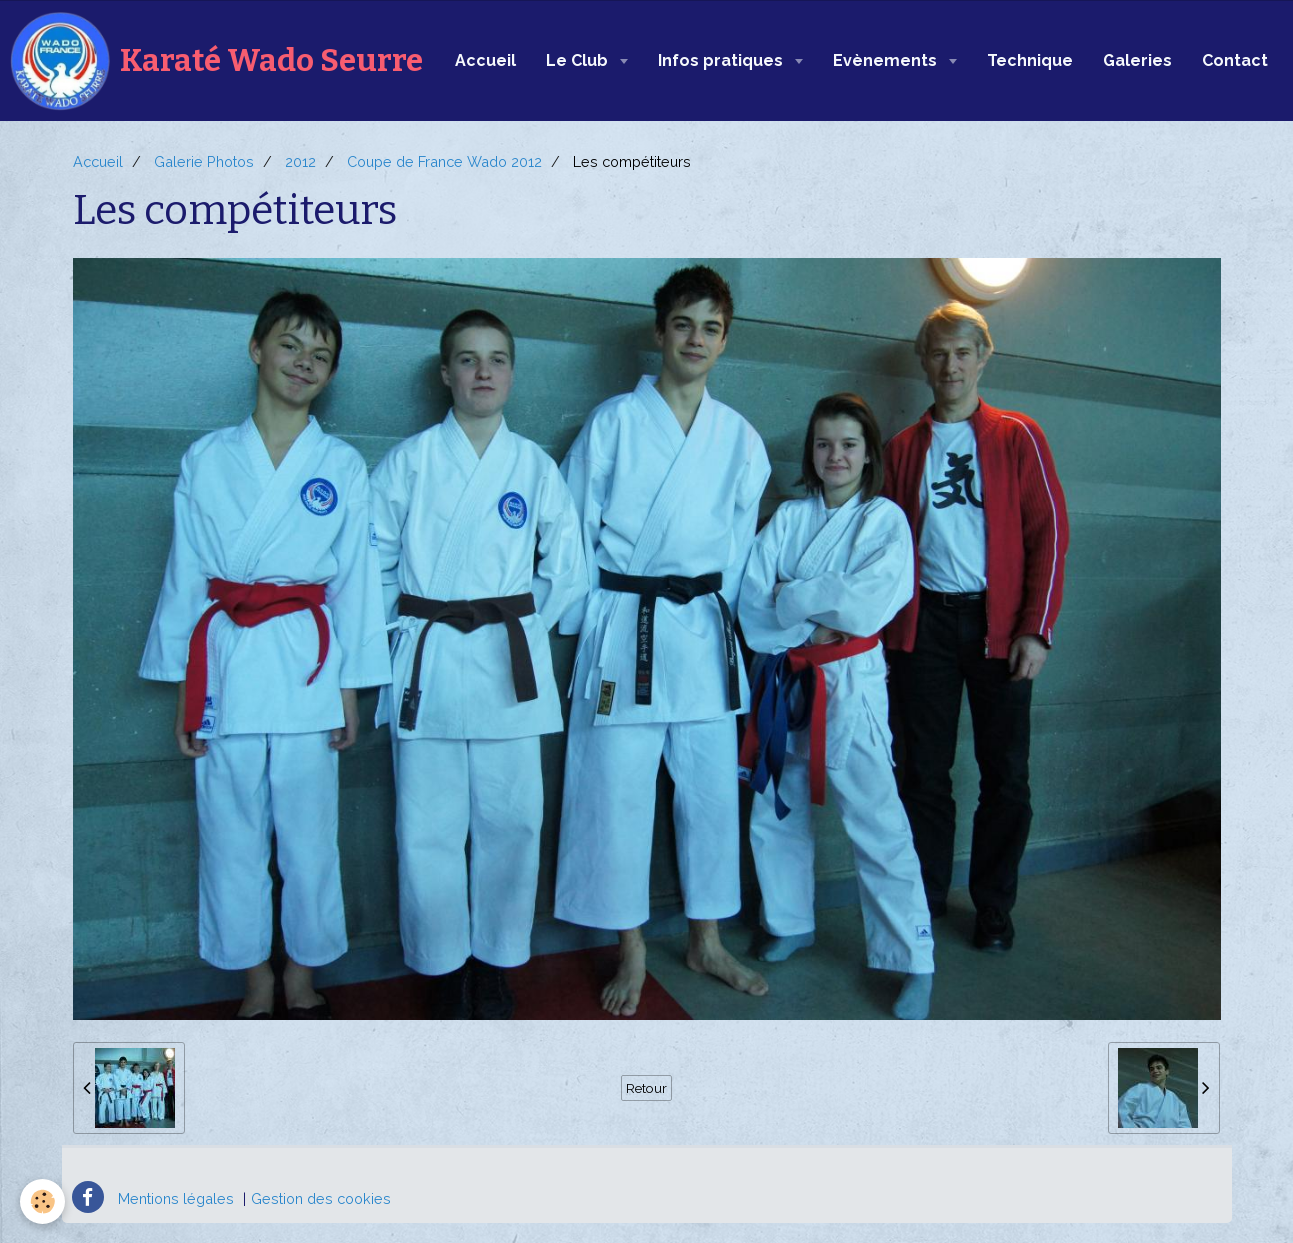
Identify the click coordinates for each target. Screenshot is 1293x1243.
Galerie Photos (204, 161)
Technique (1030, 60)
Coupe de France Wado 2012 (444, 161)
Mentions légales (176, 1198)
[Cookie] (42, 1201)
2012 (300, 161)
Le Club (579, 60)
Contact (1235, 60)
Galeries (1137, 60)
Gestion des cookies (321, 1198)
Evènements (887, 60)
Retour (646, 1088)
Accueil (485, 60)
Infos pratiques (722, 60)
